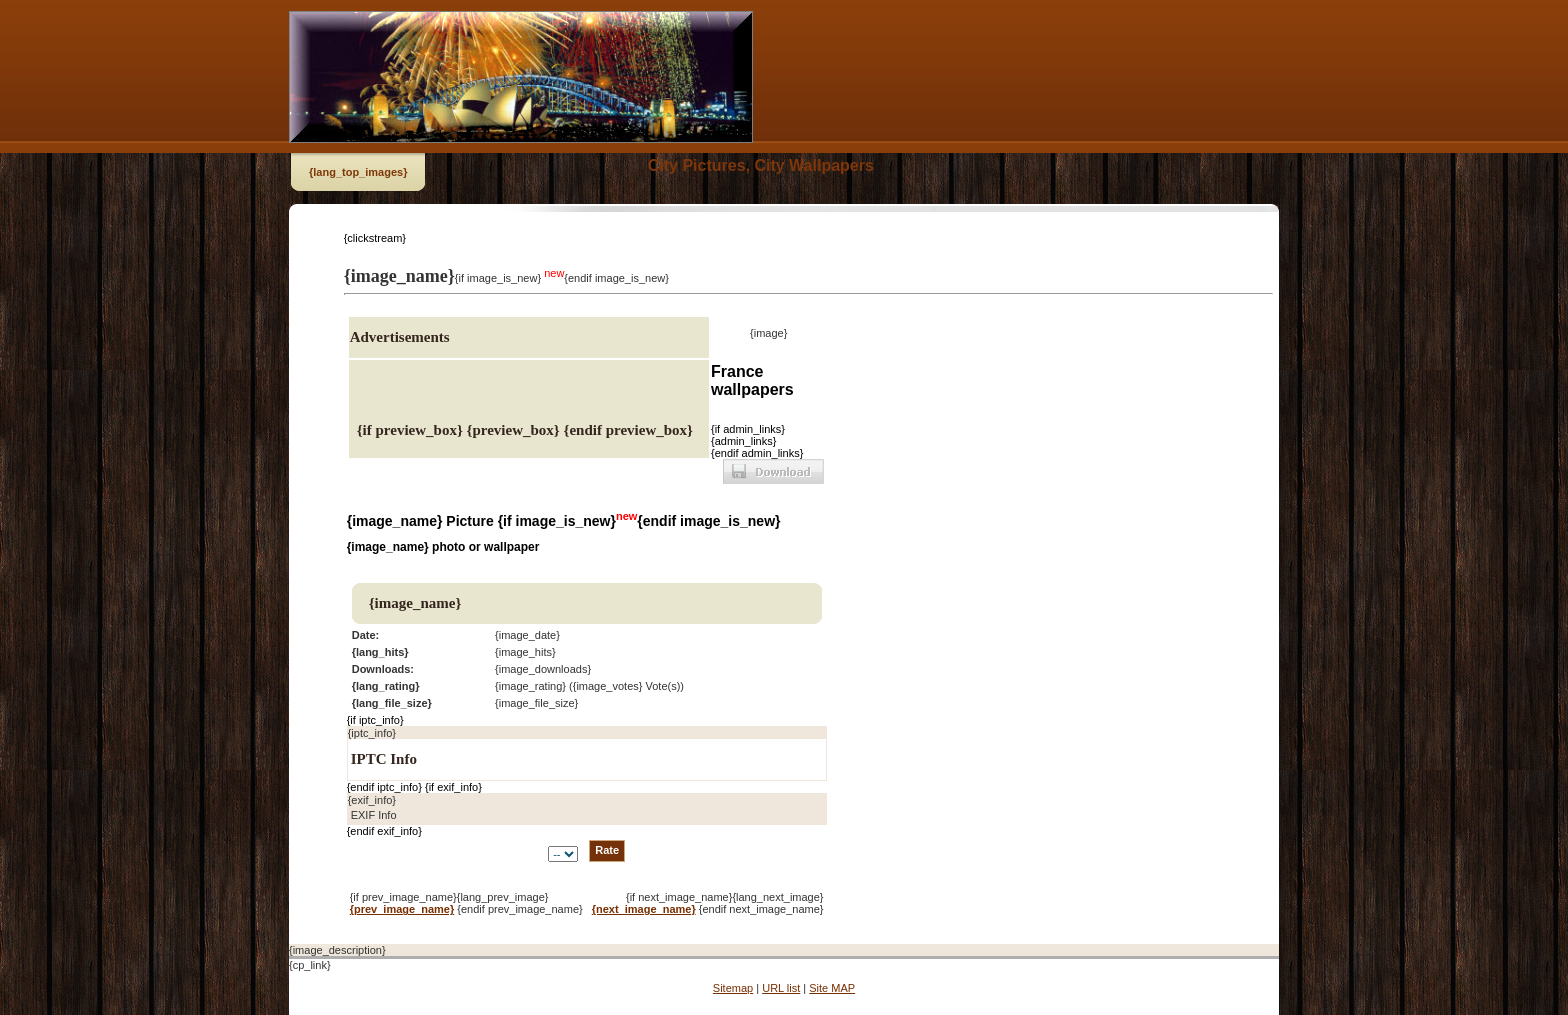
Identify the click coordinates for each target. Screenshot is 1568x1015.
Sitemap (733, 988)
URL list (781, 988)
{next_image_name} (644, 909)
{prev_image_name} (402, 909)
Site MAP (832, 988)
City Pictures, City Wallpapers (761, 165)
